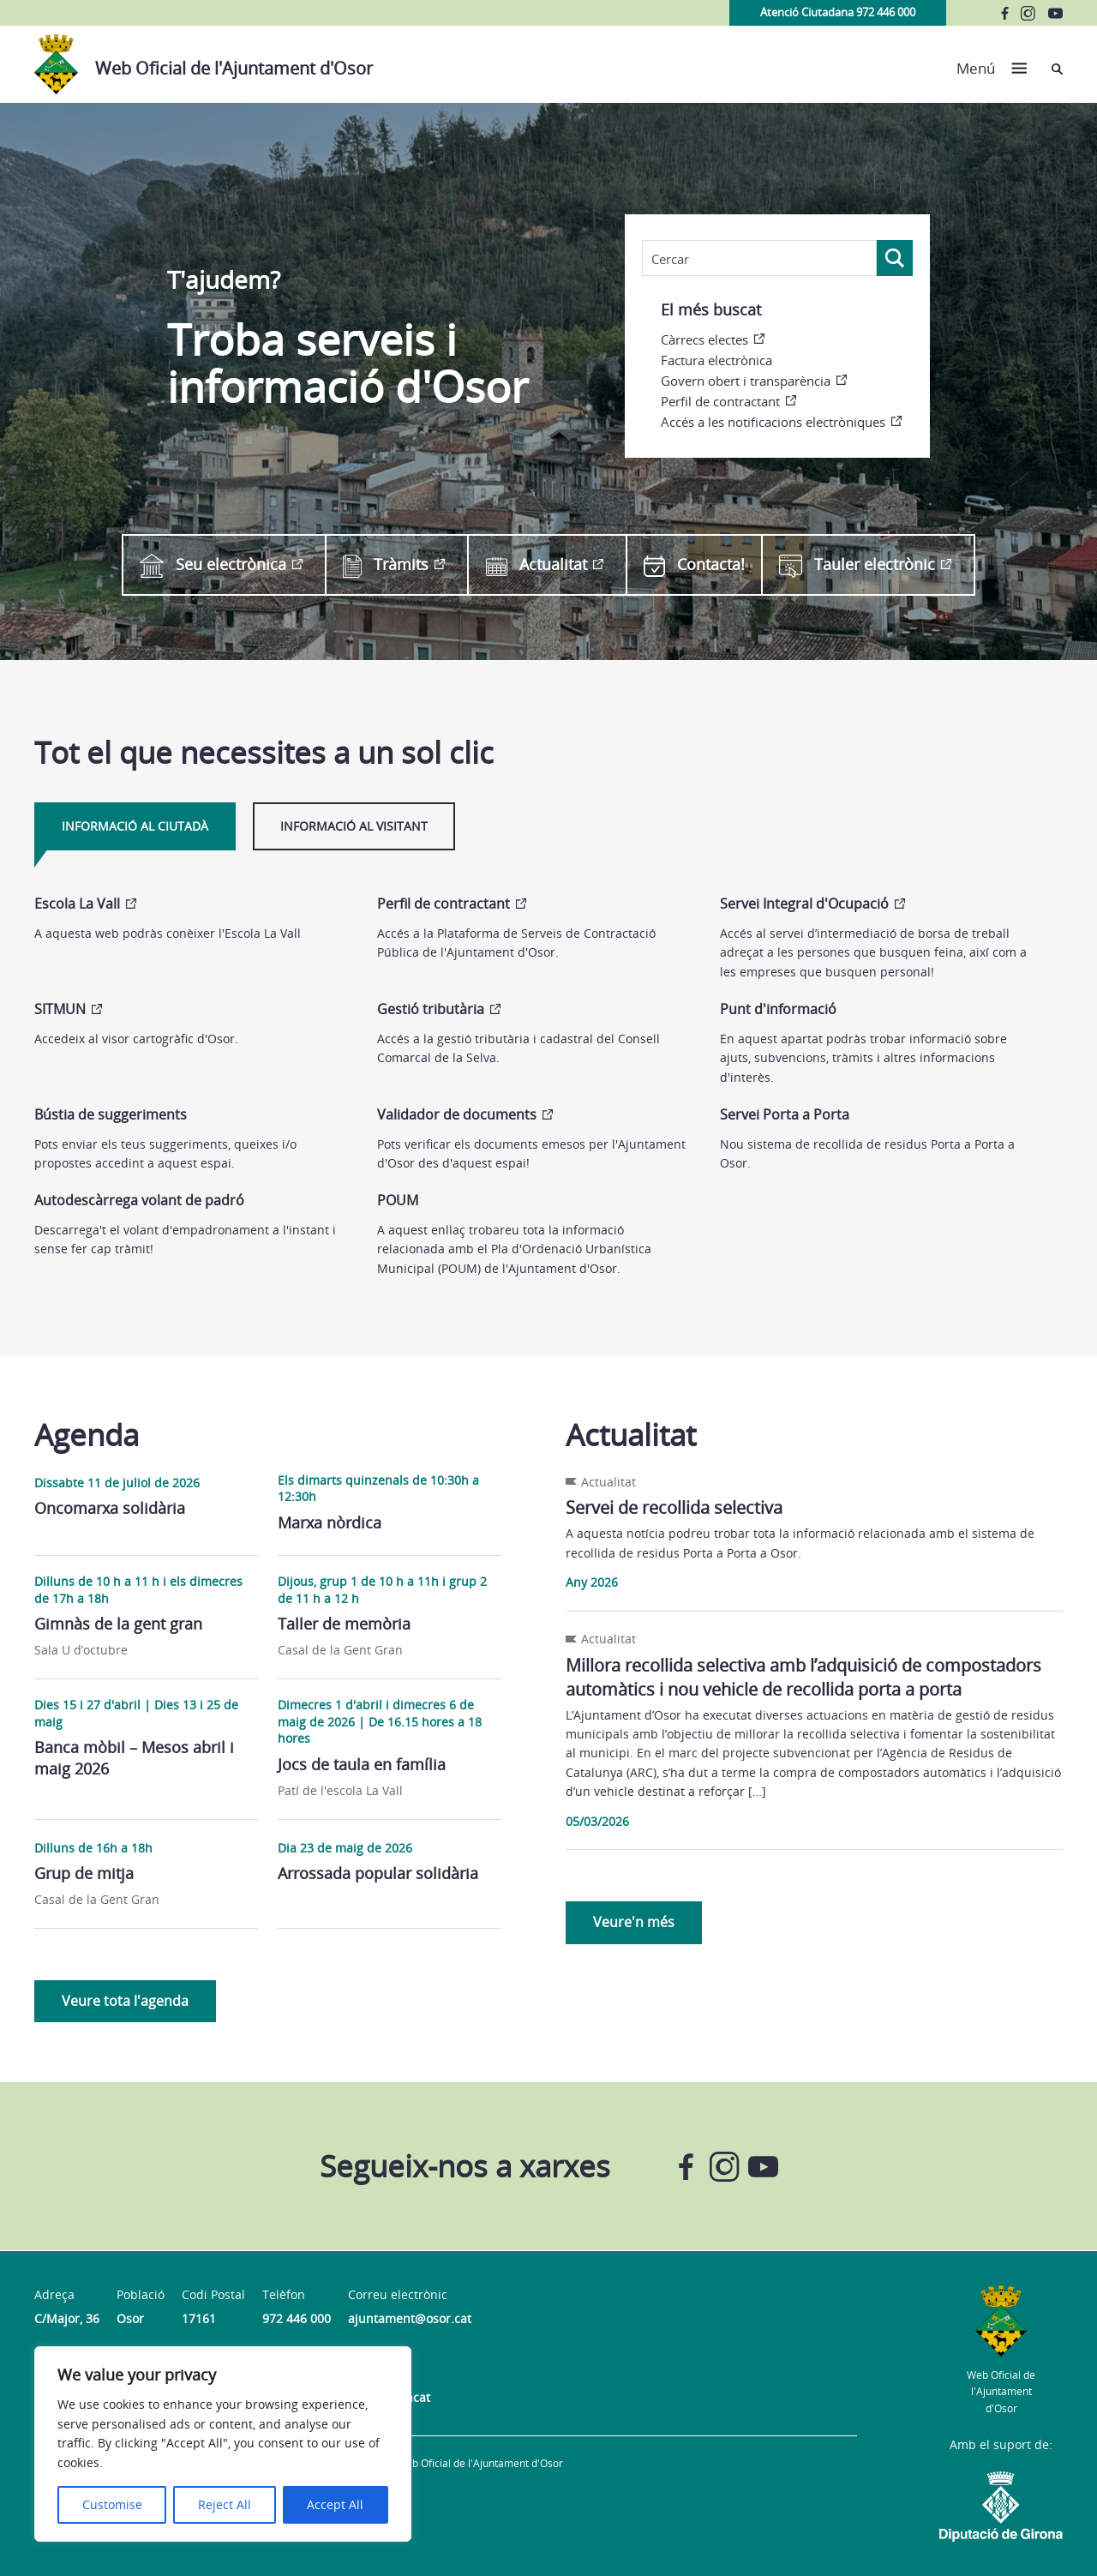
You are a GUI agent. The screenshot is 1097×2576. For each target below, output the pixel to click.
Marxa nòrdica (329, 1522)
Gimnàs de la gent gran (118, 1623)
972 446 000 (296, 2318)
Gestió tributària (430, 1009)
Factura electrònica (716, 360)
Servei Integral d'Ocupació (804, 903)
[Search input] (759, 259)
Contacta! (694, 564)
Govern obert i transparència (745, 380)
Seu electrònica (213, 565)
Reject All (224, 2504)
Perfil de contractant (720, 401)
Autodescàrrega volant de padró (139, 1200)
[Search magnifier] (895, 258)
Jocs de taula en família (362, 1764)
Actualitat (536, 564)
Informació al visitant (354, 826)
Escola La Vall (77, 903)
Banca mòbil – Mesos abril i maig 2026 (134, 1758)
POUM (397, 1200)
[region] (222, 2444)
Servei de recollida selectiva (674, 1507)
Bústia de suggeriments (110, 1114)
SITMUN (60, 1009)
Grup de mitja (84, 1873)
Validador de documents (457, 1114)
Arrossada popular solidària (378, 1873)
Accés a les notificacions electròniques (773, 421)
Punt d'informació (778, 1009)
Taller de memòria (344, 1623)
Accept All (335, 2504)
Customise (112, 2504)
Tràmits (386, 565)
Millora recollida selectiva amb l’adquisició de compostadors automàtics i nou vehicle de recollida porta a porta (803, 1677)
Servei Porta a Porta (784, 1114)
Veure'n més (633, 1921)
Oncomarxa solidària (109, 1508)
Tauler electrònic (857, 565)
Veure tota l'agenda (125, 2000)
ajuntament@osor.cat (409, 2318)
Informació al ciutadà (135, 826)
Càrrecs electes (704, 339)
